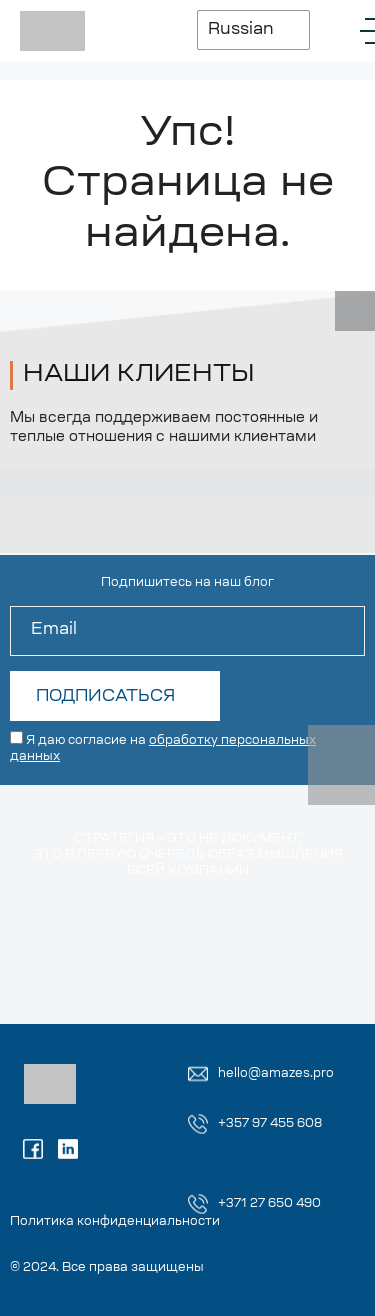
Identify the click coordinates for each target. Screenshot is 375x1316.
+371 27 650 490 (269, 1204)
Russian (241, 30)
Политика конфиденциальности (115, 1222)
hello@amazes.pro (276, 1074)
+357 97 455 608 (270, 1124)
